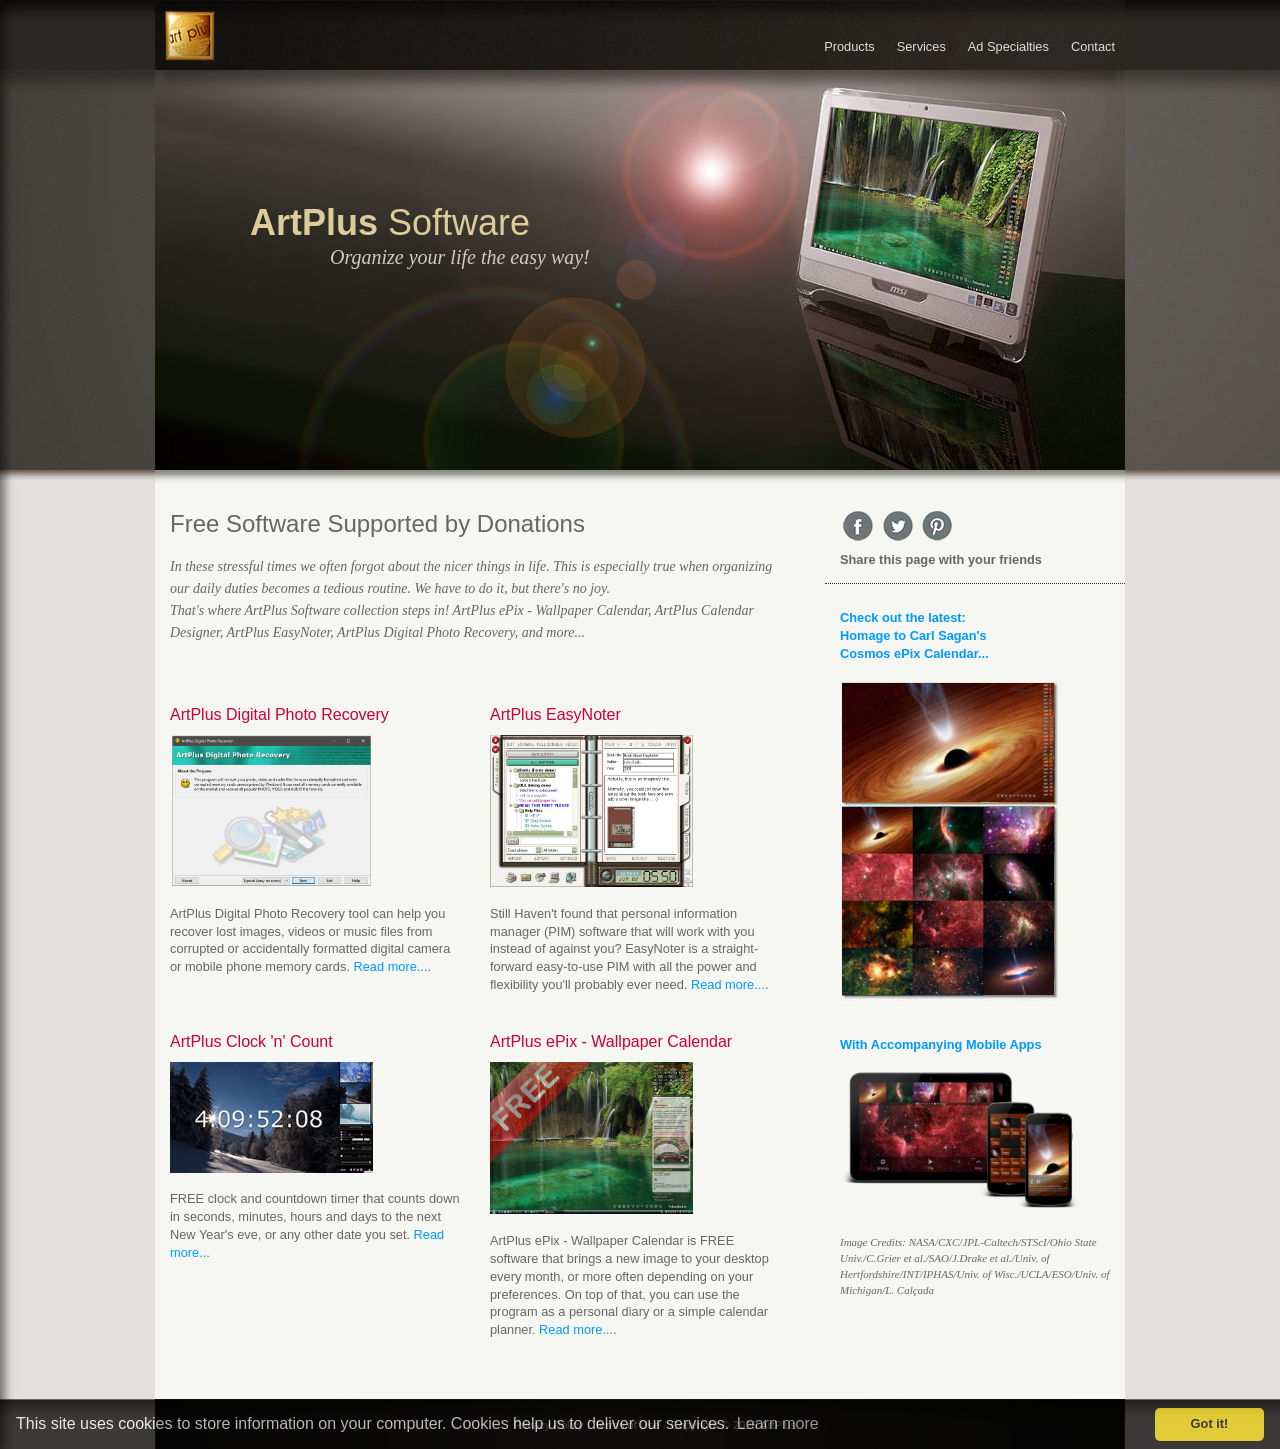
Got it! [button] (1210, 1423)
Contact (1093, 46)
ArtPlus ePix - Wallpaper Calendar (611, 1041)
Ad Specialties (1008, 46)
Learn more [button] (778, 1423)
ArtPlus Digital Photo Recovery (279, 714)
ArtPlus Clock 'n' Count (251, 1041)
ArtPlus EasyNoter (555, 714)
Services (921, 46)
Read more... (391, 966)
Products (849, 46)
